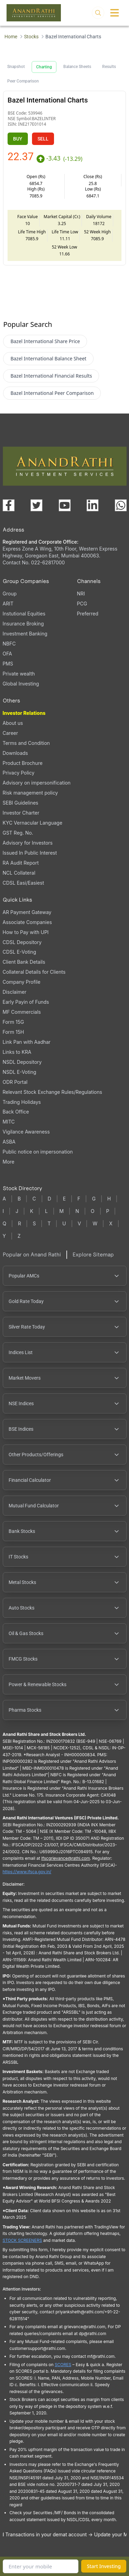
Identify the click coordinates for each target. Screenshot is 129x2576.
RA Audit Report (21, 863)
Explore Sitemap (93, 1254)
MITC (9, 1122)
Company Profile (22, 982)
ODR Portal (15, 1082)
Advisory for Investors (28, 843)
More (8, 1162)
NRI (81, 593)
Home (10, 36)
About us (13, 723)
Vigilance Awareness (26, 1132)
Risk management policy (30, 793)
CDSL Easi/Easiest (23, 883)
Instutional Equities (24, 613)
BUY (17, 139)
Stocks (31, 36)
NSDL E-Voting (19, 1072)
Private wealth (19, 674)
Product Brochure (23, 763)
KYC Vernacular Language (33, 823)
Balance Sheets (77, 66)
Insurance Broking (23, 623)
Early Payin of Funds (26, 1002)
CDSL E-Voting (19, 952)
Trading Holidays (22, 1102)
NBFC (9, 644)
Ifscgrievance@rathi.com (65, 1858)
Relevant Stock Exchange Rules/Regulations (52, 1092)
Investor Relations (24, 713)
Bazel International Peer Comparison (52, 393)
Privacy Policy (19, 773)
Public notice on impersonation (38, 1152)
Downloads (15, 753)
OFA (7, 654)
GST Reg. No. (18, 833)
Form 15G (13, 1022)
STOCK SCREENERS (22, 2240)
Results (109, 66)
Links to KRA (17, 1052)
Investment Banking (25, 633)
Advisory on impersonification (37, 783)
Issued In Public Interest (30, 853)
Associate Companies (27, 922)
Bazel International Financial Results (51, 375)
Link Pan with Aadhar (27, 1042)
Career (10, 733)
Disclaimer (14, 992)
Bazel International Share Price (45, 341)
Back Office (16, 1112)
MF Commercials (22, 1012)
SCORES (63, 2364)
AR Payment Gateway (27, 912)
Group (10, 593)
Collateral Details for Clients (34, 972)
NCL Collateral (19, 873)
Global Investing (21, 684)
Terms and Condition (26, 743)
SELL (43, 139)
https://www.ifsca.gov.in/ (27, 1871)
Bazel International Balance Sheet (48, 358)
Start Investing (104, 2566)
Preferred (87, 613)
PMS (8, 664)
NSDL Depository (22, 1062)
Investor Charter (21, 813)
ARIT (8, 603)
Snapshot (16, 66)
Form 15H (13, 1032)
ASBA (9, 1142)
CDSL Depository (22, 942)
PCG (82, 603)
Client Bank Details (24, 962)
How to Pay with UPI (26, 932)
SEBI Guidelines (21, 803)
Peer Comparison (23, 81)
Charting (44, 67)
